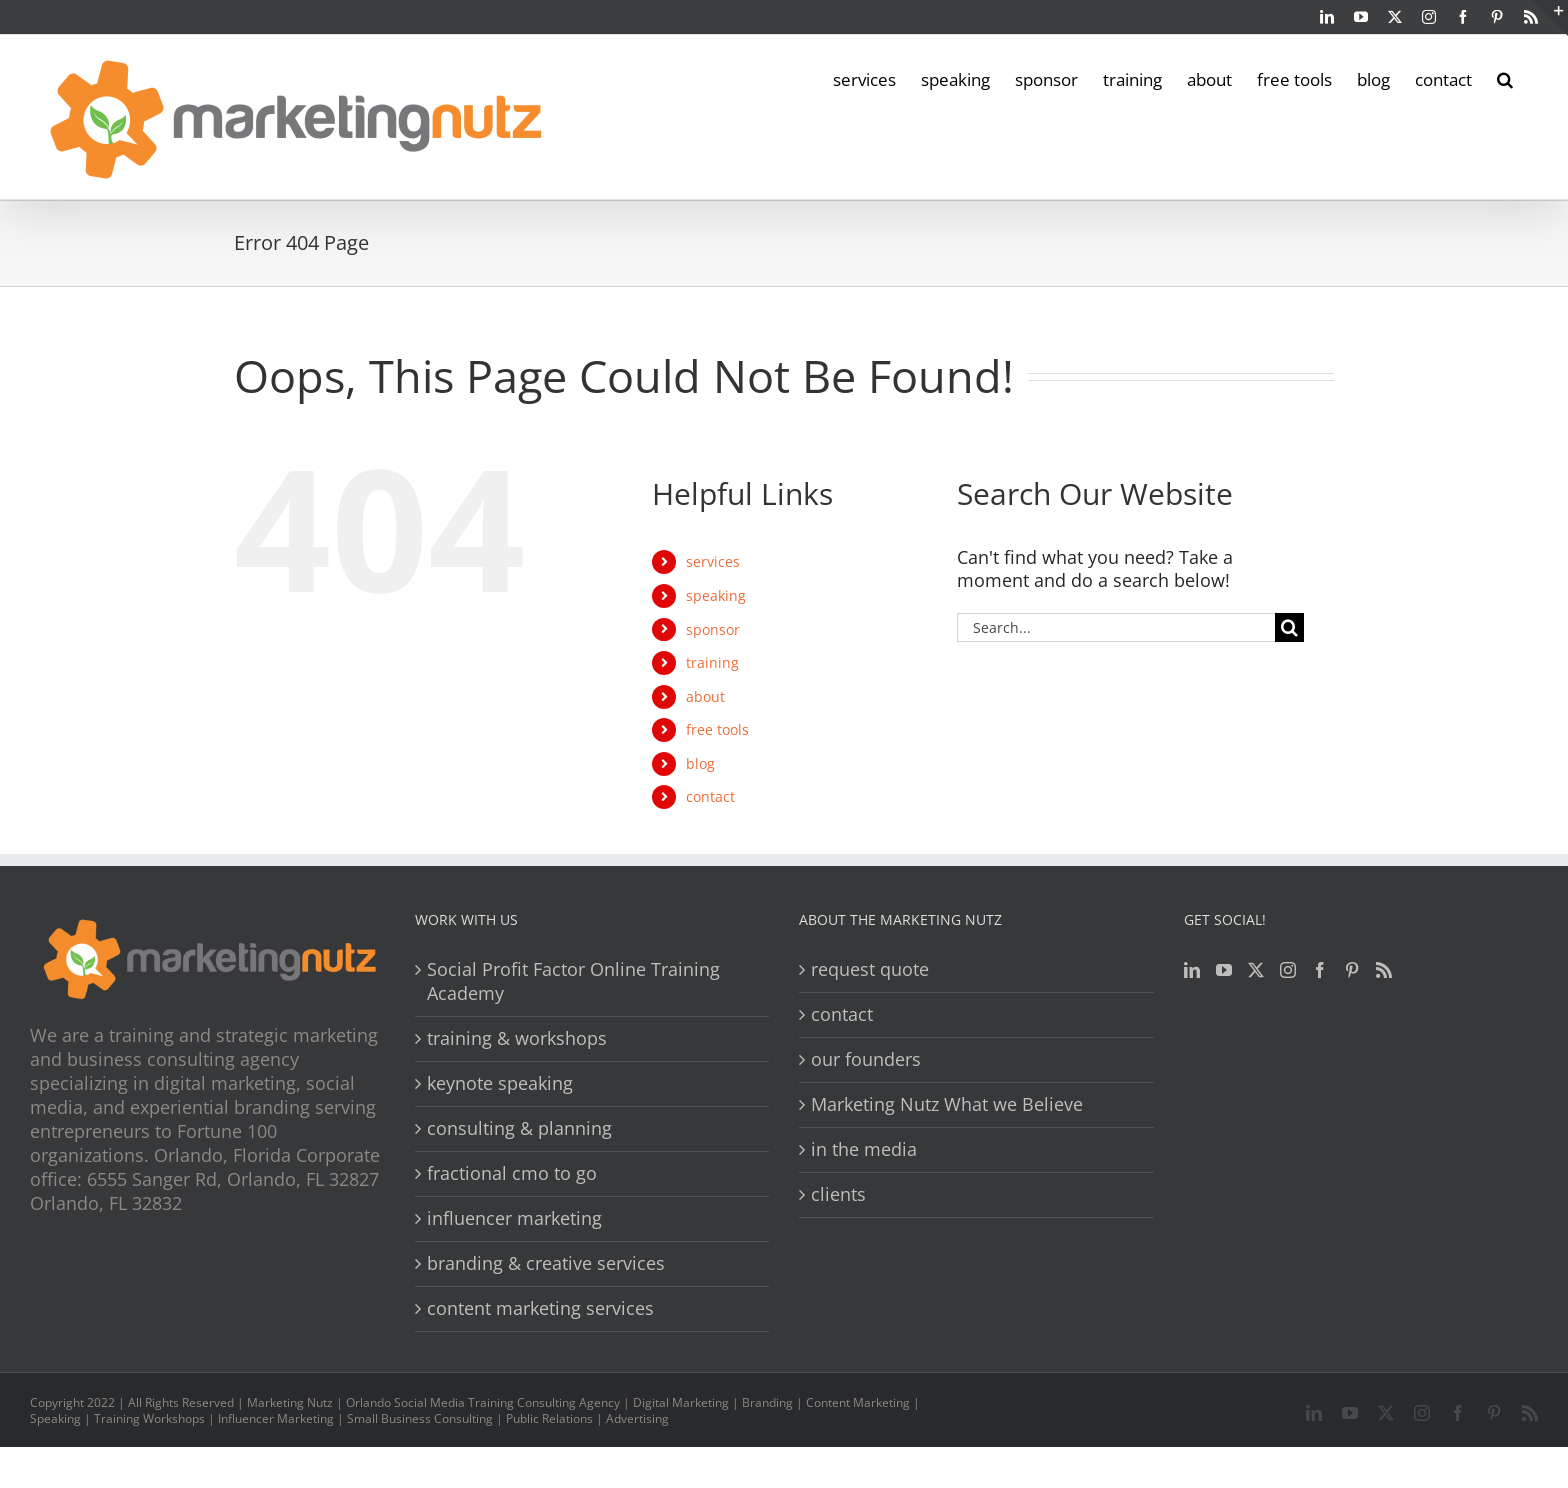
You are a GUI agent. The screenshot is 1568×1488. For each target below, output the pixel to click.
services (713, 561)
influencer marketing (514, 1218)
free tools (717, 729)
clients (838, 1194)
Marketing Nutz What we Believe (947, 1104)
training (712, 662)
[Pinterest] (1352, 970)
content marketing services (540, 1308)
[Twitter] (1256, 970)
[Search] (1289, 627)
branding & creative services (546, 1263)
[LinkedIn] (1192, 970)
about (705, 696)
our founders (866, 1059)
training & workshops (517, 1038)
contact (710, 796)
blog (700, 763)
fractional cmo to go (512, 1173)
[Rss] (1384, 970)
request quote (870, 969)
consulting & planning (519, 1128)
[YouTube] (1224, 970)
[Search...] (1116, 627)
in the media (864, 1149)
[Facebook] (1320, 970)
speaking (716, 595)
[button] (1505, 78)
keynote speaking (500, 1083)
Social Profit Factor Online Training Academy (573, 981)
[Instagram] (1288, 970)
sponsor (713, 629)
